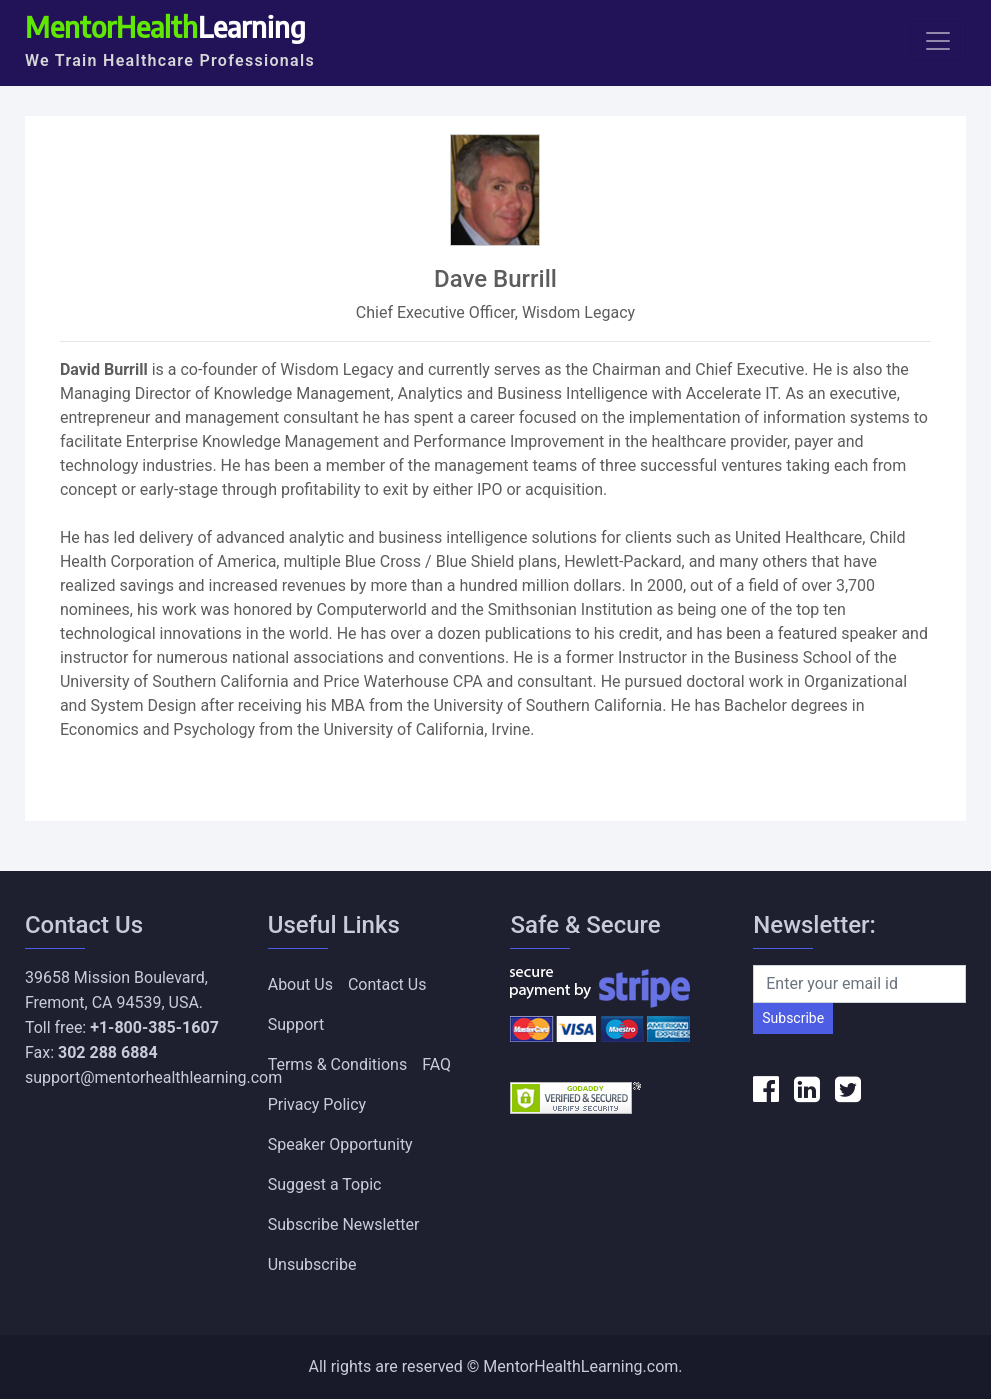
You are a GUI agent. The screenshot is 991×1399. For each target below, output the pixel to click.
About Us (300, 984)
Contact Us (387, 984)
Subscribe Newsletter (344, 1224)
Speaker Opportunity (340, 1144)
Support (296, 1024)
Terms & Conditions (338, 1064)
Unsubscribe (312, 1264)
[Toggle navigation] (938, 41)
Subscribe (793, 1018)
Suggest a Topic (325, 1184)
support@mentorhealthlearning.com (153, 1077)
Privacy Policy (317, 1104)
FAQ (436, 1064)
